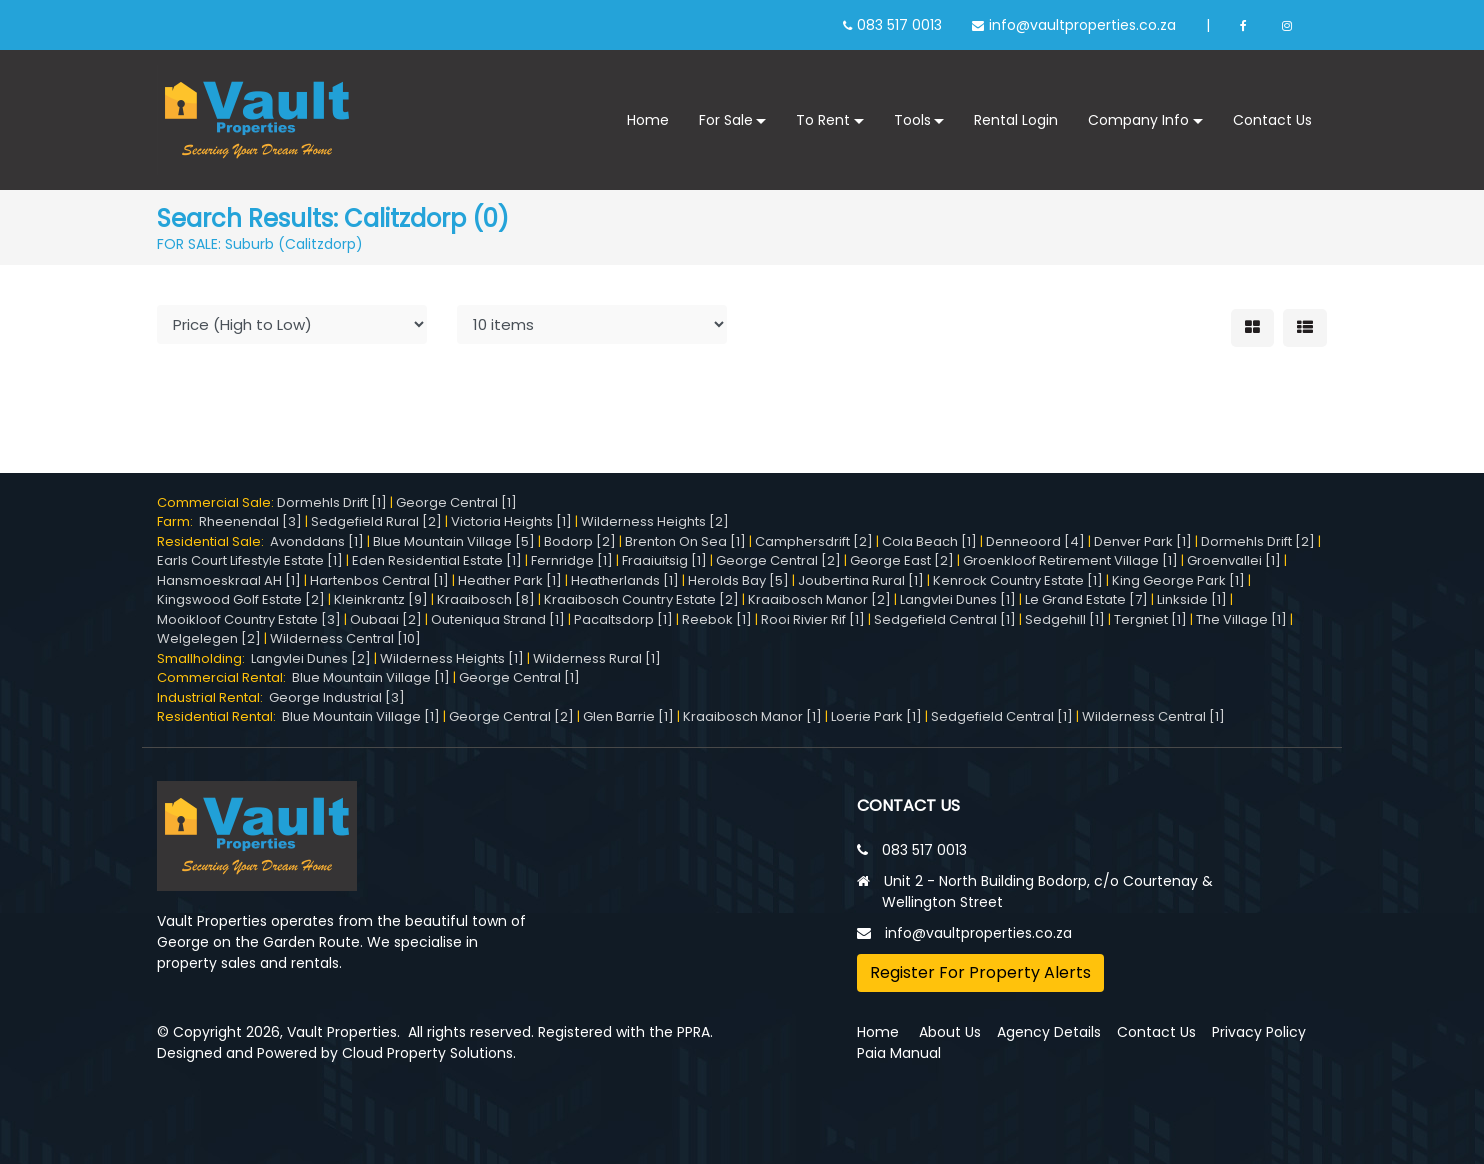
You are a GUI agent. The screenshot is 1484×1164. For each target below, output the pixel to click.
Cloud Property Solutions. (429, 1053)
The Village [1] (1241, 619)
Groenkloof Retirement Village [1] (1070, 560)
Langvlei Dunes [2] (311, 658)
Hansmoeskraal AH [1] (229, 580)
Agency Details (1049, 1032)
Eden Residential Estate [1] (437, 560)
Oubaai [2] (386, 619)
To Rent (823, 120)
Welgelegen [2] (209, 638)
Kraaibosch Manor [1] (752, 716)
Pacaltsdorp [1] (623, 619)
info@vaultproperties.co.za (1082, 25)
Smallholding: (204, 658)
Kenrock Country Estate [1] (1018, 580)
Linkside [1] (1192, 599)
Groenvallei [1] (1234, 560)
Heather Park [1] (510, 580)
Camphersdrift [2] (814, 541)
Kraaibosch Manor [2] (819, 599)
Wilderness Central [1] (1153, 716)
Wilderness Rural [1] (597, 658)
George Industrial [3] (337, 697)
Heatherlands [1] (625, 580)
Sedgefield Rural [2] (376, 521)
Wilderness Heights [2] (655, 521)
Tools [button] (912, 120)
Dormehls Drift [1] (332, 502)
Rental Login (1016, 120)
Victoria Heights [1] (511, 521)
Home (648, 120)
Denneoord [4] (1035, 541)
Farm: (178, 521)
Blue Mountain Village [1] (371, 677)
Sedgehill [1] (1065, 619)
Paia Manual (899, 1053)
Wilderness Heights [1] (452, 658)
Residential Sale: (213, 541)
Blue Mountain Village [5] (454, 541)
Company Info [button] (1138, 120)
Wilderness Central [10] (345, 638)
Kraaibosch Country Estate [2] (641, 599)
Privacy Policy (1259, 1032)
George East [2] (902, 560)
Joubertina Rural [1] (861, 580)
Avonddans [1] (317, 541)
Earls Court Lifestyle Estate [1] (250, 560)
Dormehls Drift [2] (1258, 541)
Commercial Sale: (217, 502)
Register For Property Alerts (980, 972)
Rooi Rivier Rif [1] (813, 619)
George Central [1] (456, 502)
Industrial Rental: (213, 697)
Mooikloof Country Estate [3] (249, 619)
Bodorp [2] (580, 541)
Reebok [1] (717, 619)
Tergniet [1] (1150, 619)
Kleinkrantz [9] (381, 599)
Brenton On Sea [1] (685, 541)
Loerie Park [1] (876, 716)
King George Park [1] (1178, 580)
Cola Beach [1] (929, 541)
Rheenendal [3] (250, 521)
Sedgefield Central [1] (945, 619)
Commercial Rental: (224, 677)
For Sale (726, 120)
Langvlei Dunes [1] (958, 599)
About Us (950, 1032)
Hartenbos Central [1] (379, 580)
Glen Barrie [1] (628, 716)
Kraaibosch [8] (486, 599)
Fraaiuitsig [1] (664, 560)
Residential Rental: (219, 716)
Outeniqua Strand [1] (498, 619)
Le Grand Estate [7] (1086, 599)
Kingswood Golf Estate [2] (241, 599)
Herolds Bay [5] (738, 580)
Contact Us (1272, 120)
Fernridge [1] (572, 560)
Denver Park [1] (1143, 541)
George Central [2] (778, 560)
